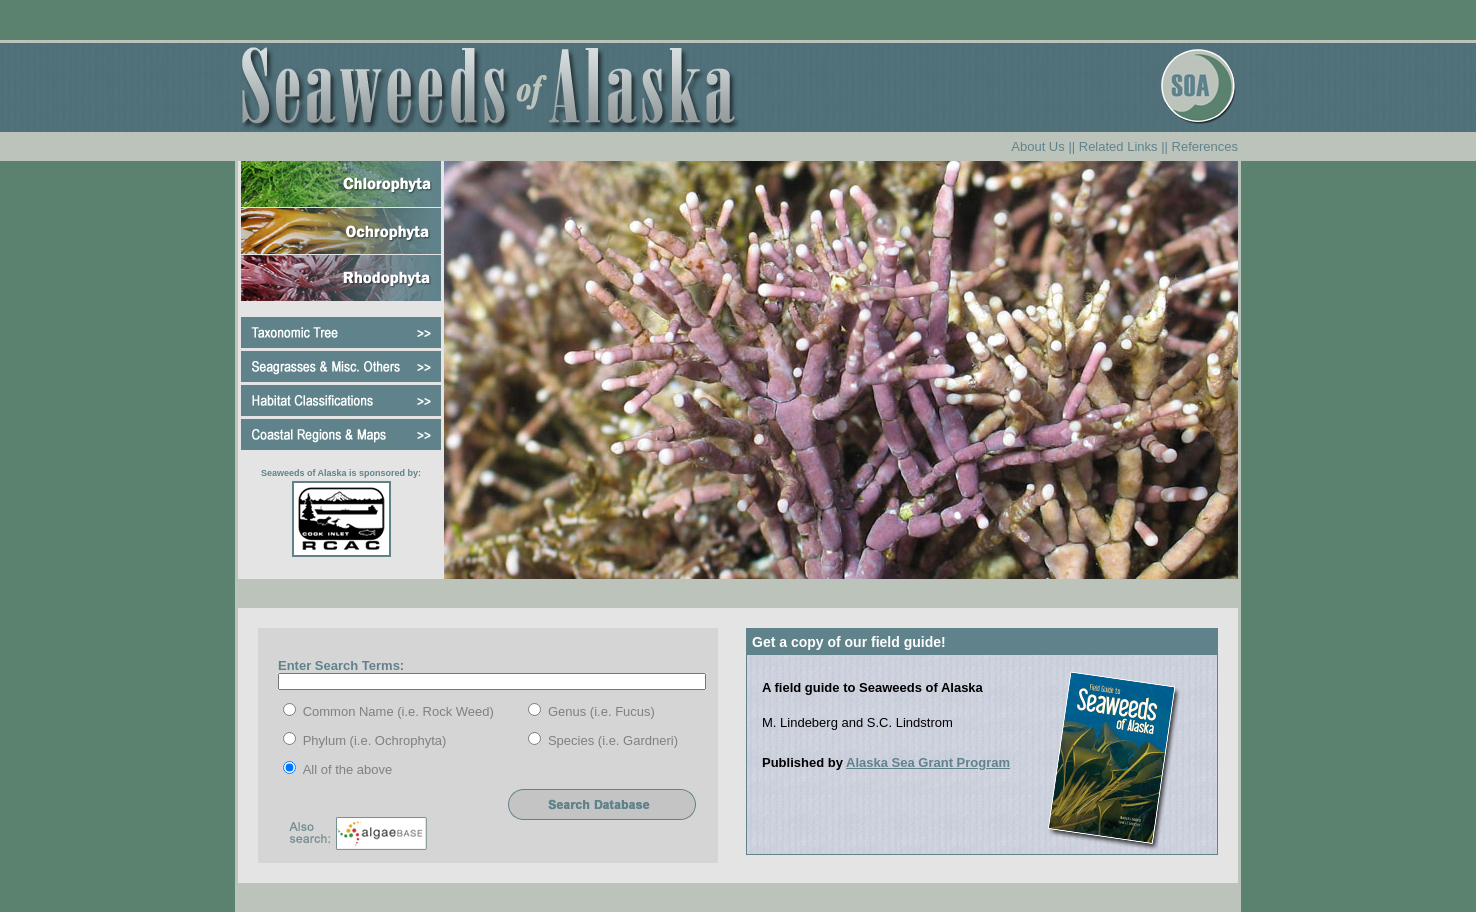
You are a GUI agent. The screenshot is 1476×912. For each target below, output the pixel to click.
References (1205, 146)
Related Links (1118, 146)
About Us (1037, 146)
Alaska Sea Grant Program (928, 762)
